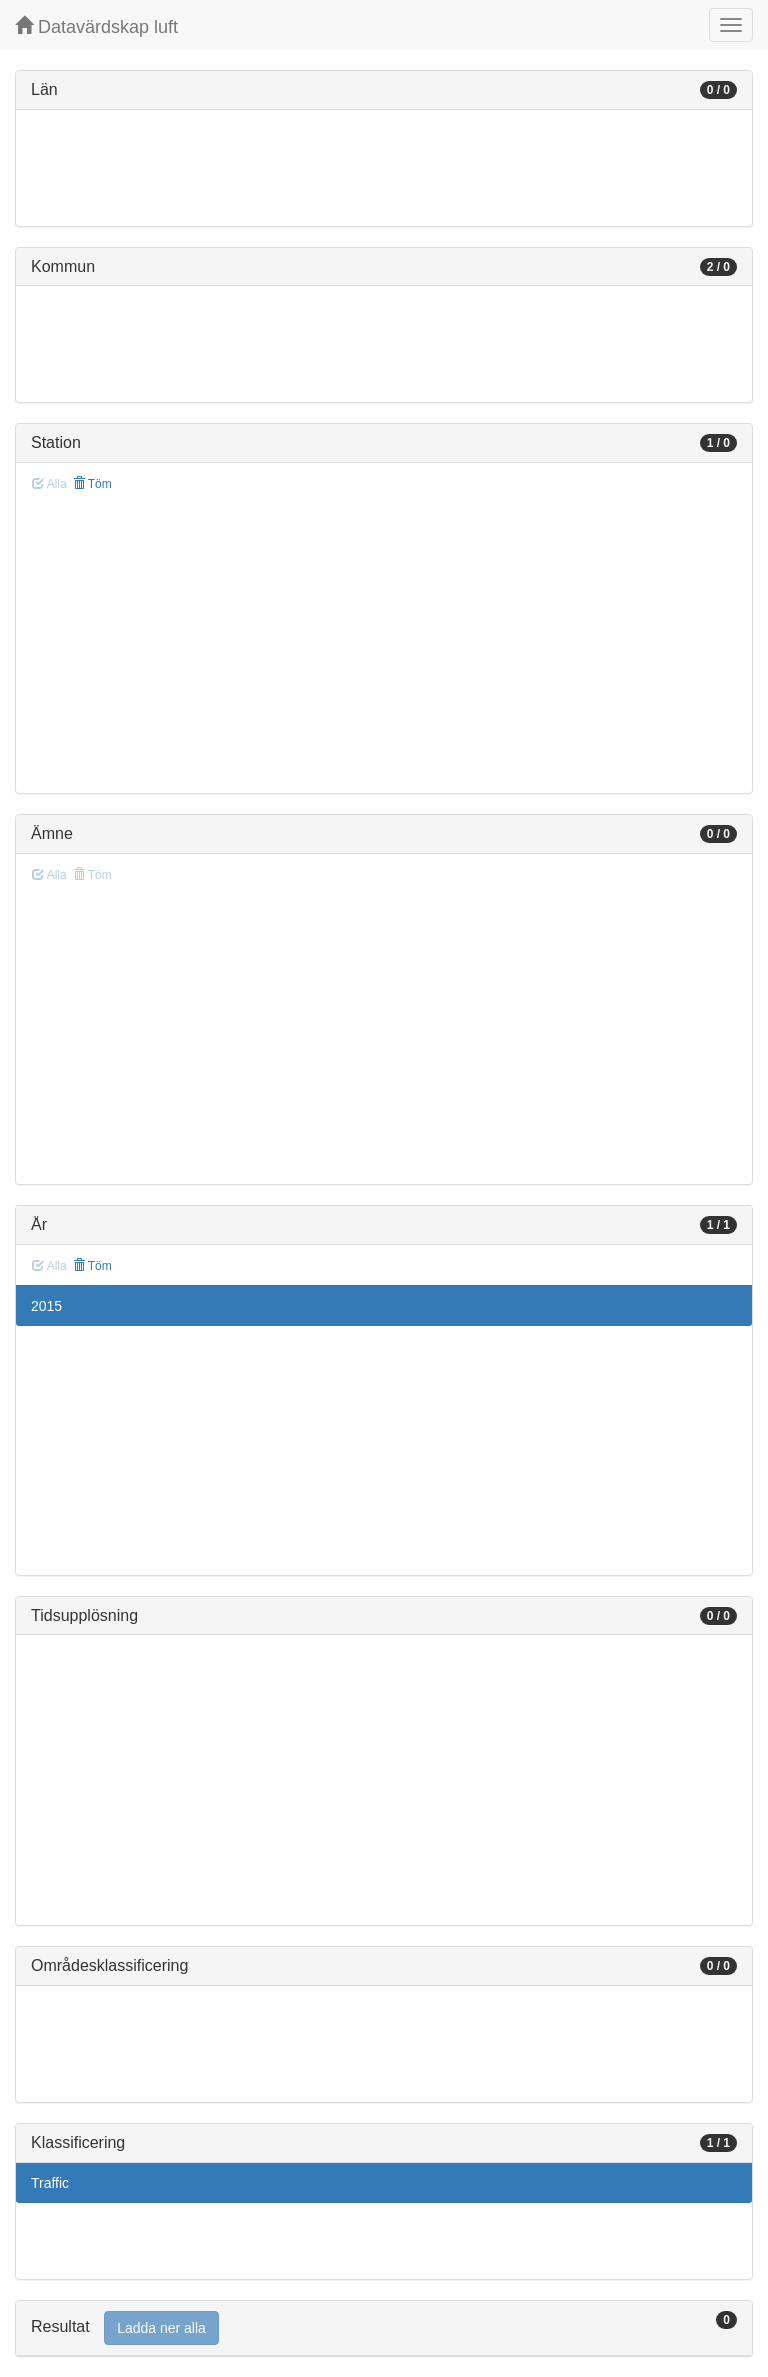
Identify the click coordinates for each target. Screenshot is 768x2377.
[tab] (384, 2328)
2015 (46, 1306)
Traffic (50, 2183)
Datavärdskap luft (96, 26)
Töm (92, 484)
